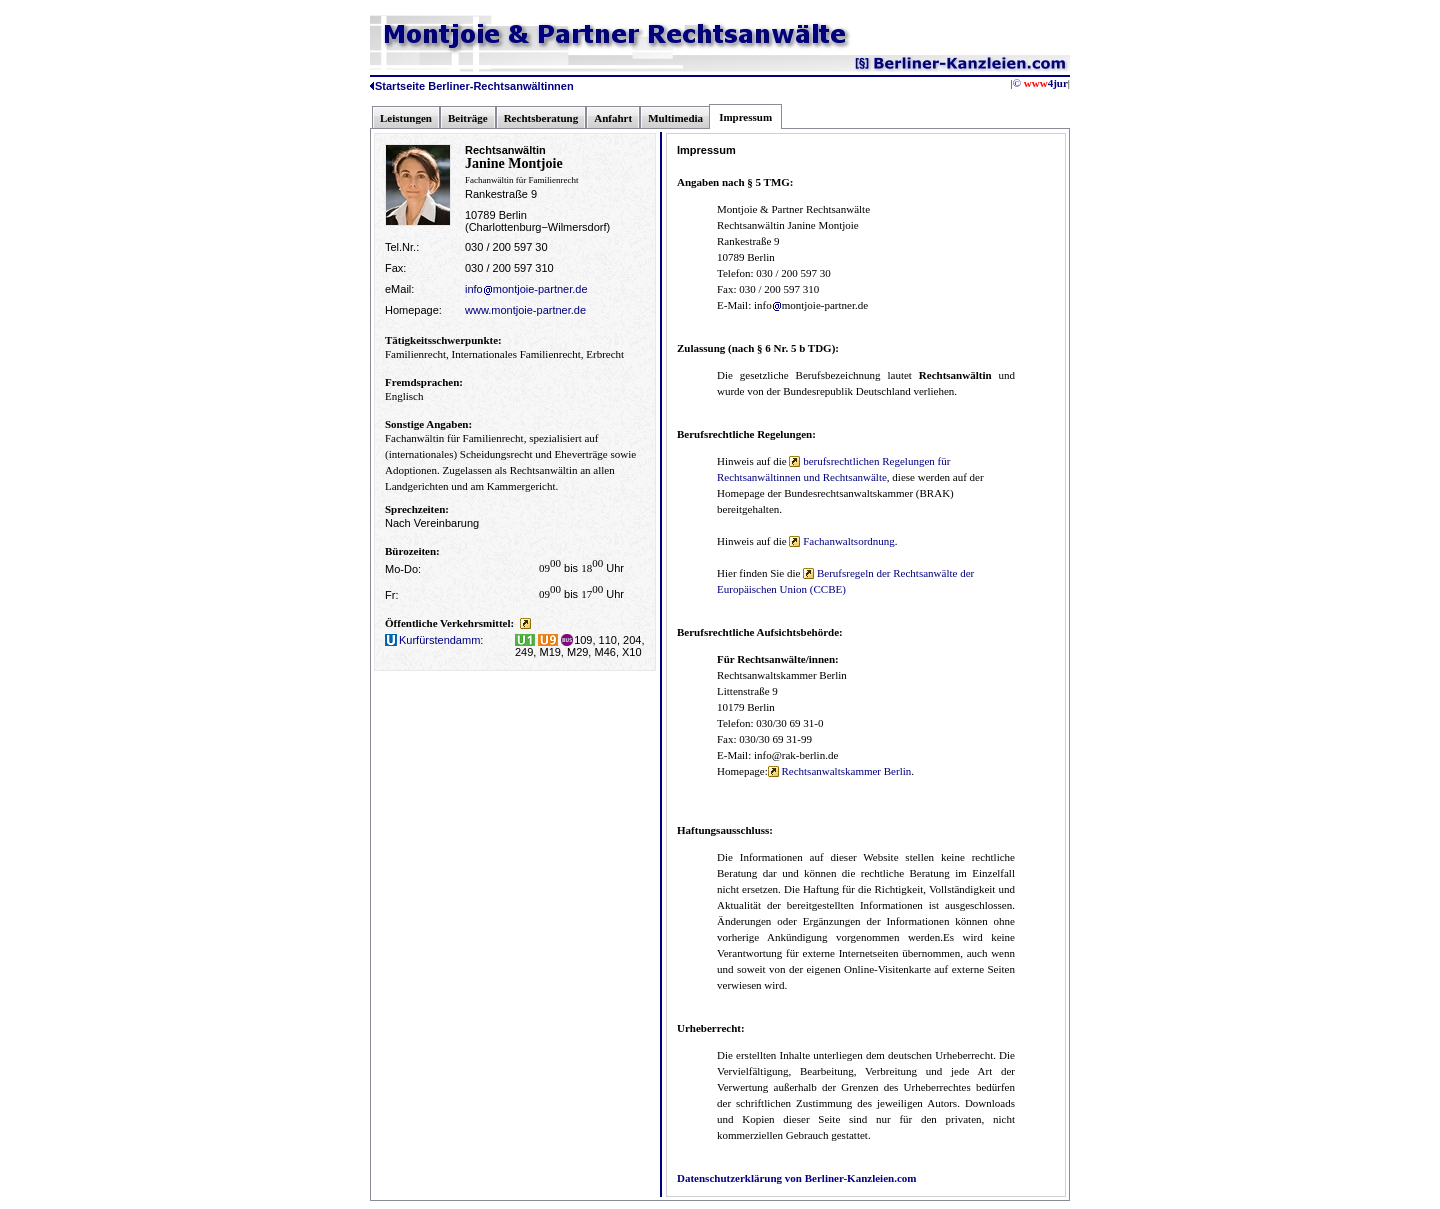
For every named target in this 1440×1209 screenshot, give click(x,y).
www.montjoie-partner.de (525, 310)
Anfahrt (613, 118)
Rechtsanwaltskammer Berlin (840, 771)
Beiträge (468, 118)
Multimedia (675, 118)
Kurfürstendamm (432, 640)
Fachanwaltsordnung (841, 541)
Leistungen (406, 118)
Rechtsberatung (541, 118)
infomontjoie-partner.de (526, 289)
